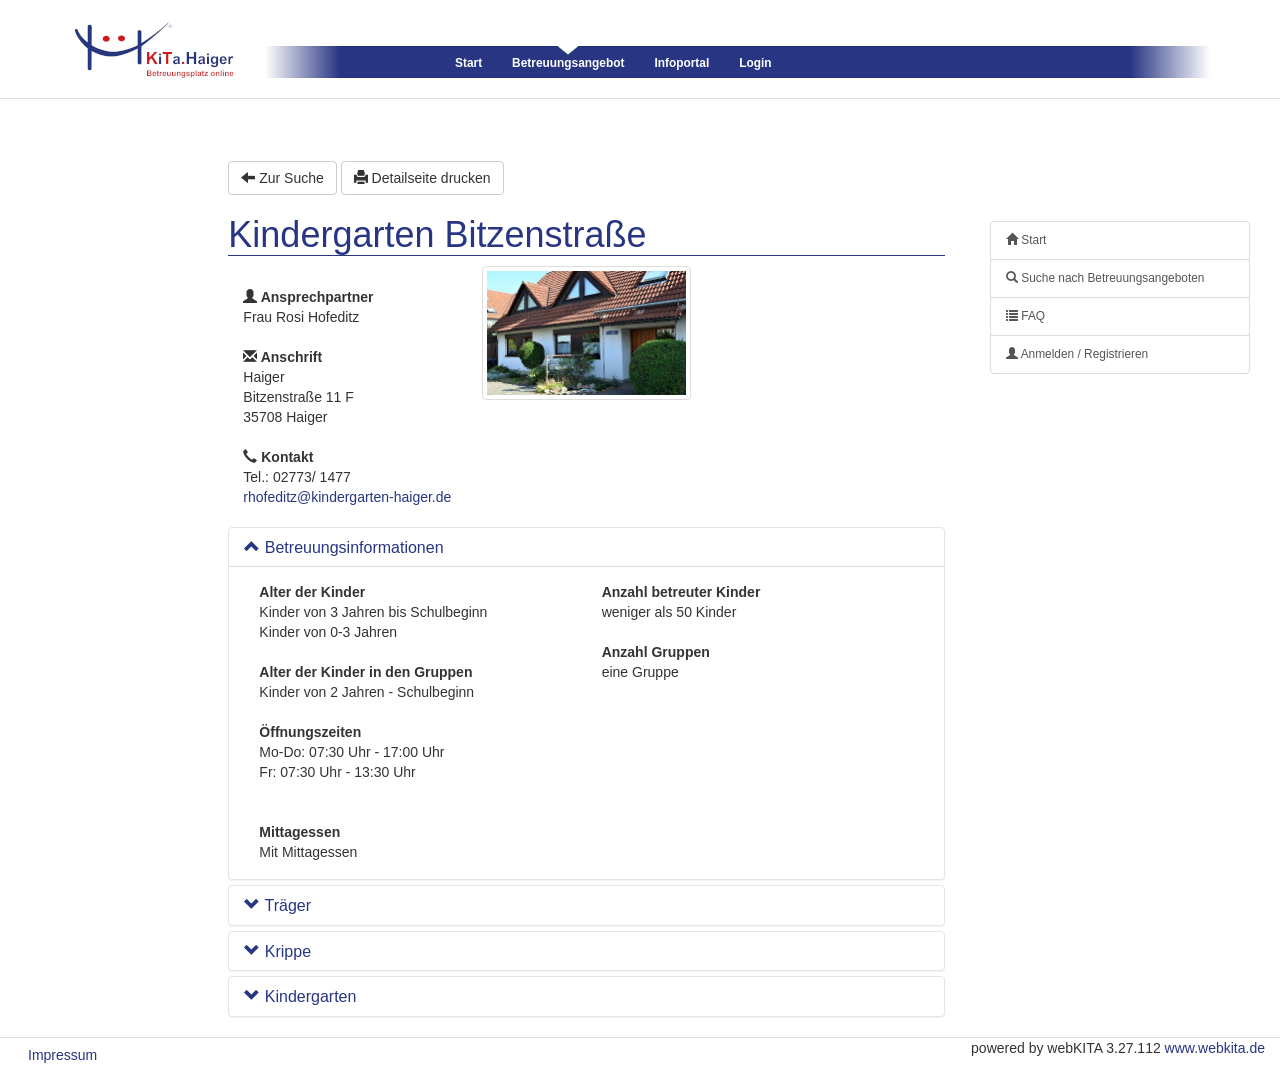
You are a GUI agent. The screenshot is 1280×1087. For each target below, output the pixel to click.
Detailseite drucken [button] (422, 178)
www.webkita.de (1215, 1048)
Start (468, 63)
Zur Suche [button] (282, 178)
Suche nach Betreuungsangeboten (1105, 278)
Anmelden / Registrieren (1077, 354)
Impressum (62, 1055)
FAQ (1025, 316)
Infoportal (681, 63)
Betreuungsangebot (568, 63)
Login (755, 63)
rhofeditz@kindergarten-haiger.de (347, 497)
